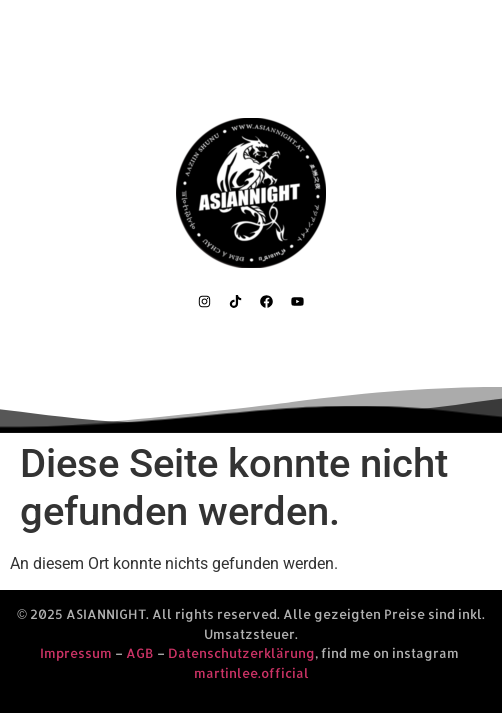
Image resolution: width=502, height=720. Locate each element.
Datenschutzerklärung (241, 653)
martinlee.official (251, 673)
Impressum (76, 653)
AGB (140, 653)
